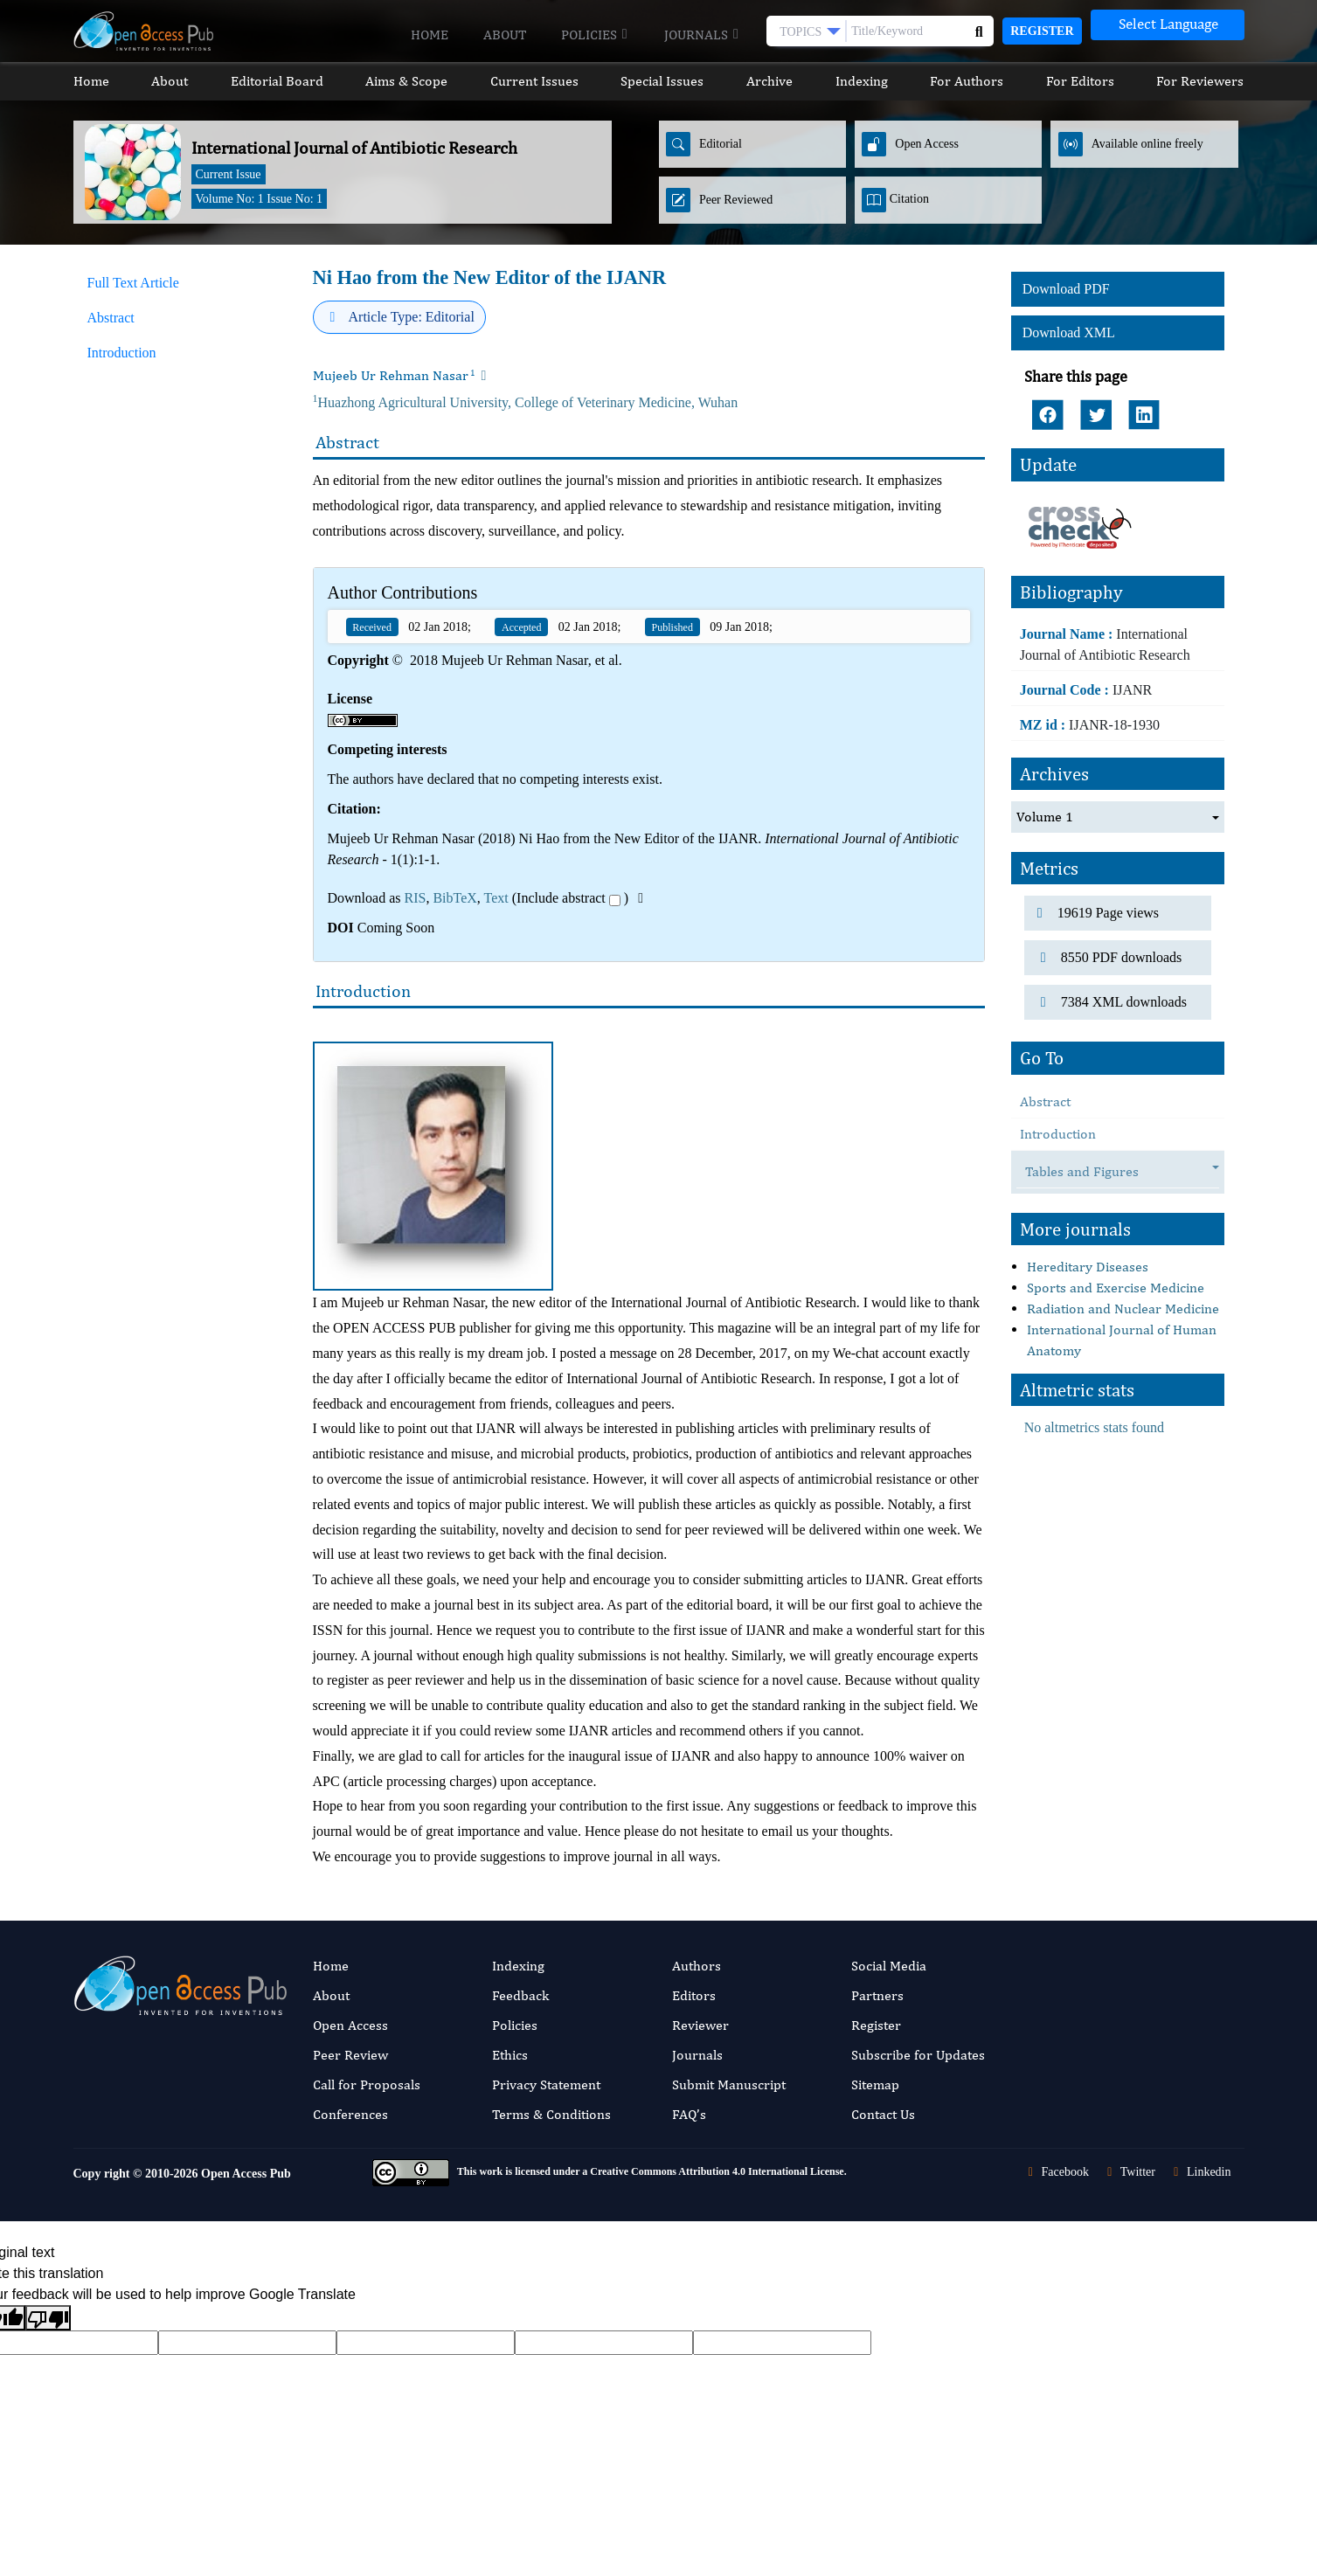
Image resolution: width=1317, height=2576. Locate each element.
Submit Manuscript (729, 2084)
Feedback (520, 1995)
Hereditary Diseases (1087, 1263)
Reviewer (700, 2025)
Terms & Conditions (551, 2114)
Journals (702, 34)
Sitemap (875, 2084)
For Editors (1080, 81)
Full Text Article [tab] (133, 282)
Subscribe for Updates (918, 2054)
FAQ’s (689, 2114)
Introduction (1058, 1130)
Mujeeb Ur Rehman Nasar (394, 375)
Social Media (888, 1965)
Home (429, 34)
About (504, 34)
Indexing (861, 81)
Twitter (1128, 2171)
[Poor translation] (48, 2317)
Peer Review (350, 2054)
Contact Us (883, 2114)
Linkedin (1199, 2171)
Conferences (350, 2114)
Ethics (510, 2054)
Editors (694, 1995)
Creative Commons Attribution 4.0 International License (716, 2171)
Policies (595, 34)
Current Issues (534, 81)
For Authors (966, 81)
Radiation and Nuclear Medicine (1123, 1305)
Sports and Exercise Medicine (1115, 1284)
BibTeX (454, 897)
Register (1041, 31)
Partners (877, 1995)
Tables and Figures (1090, 1169)
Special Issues (662, 81)
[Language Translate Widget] (1167, 25)
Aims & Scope (406, 81)
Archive (769, 81)
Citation (895, 200)
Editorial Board (277, 81)
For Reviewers (1200, 81)
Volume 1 (1044, 813)
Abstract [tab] (111, 317)
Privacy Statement (546, 2084)
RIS (415, 897)
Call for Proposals (366, 2084)
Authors (696, 1965)
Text (496, 897)
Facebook (1056, 2171)
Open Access (350, 2025)
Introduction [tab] (121, 352)
